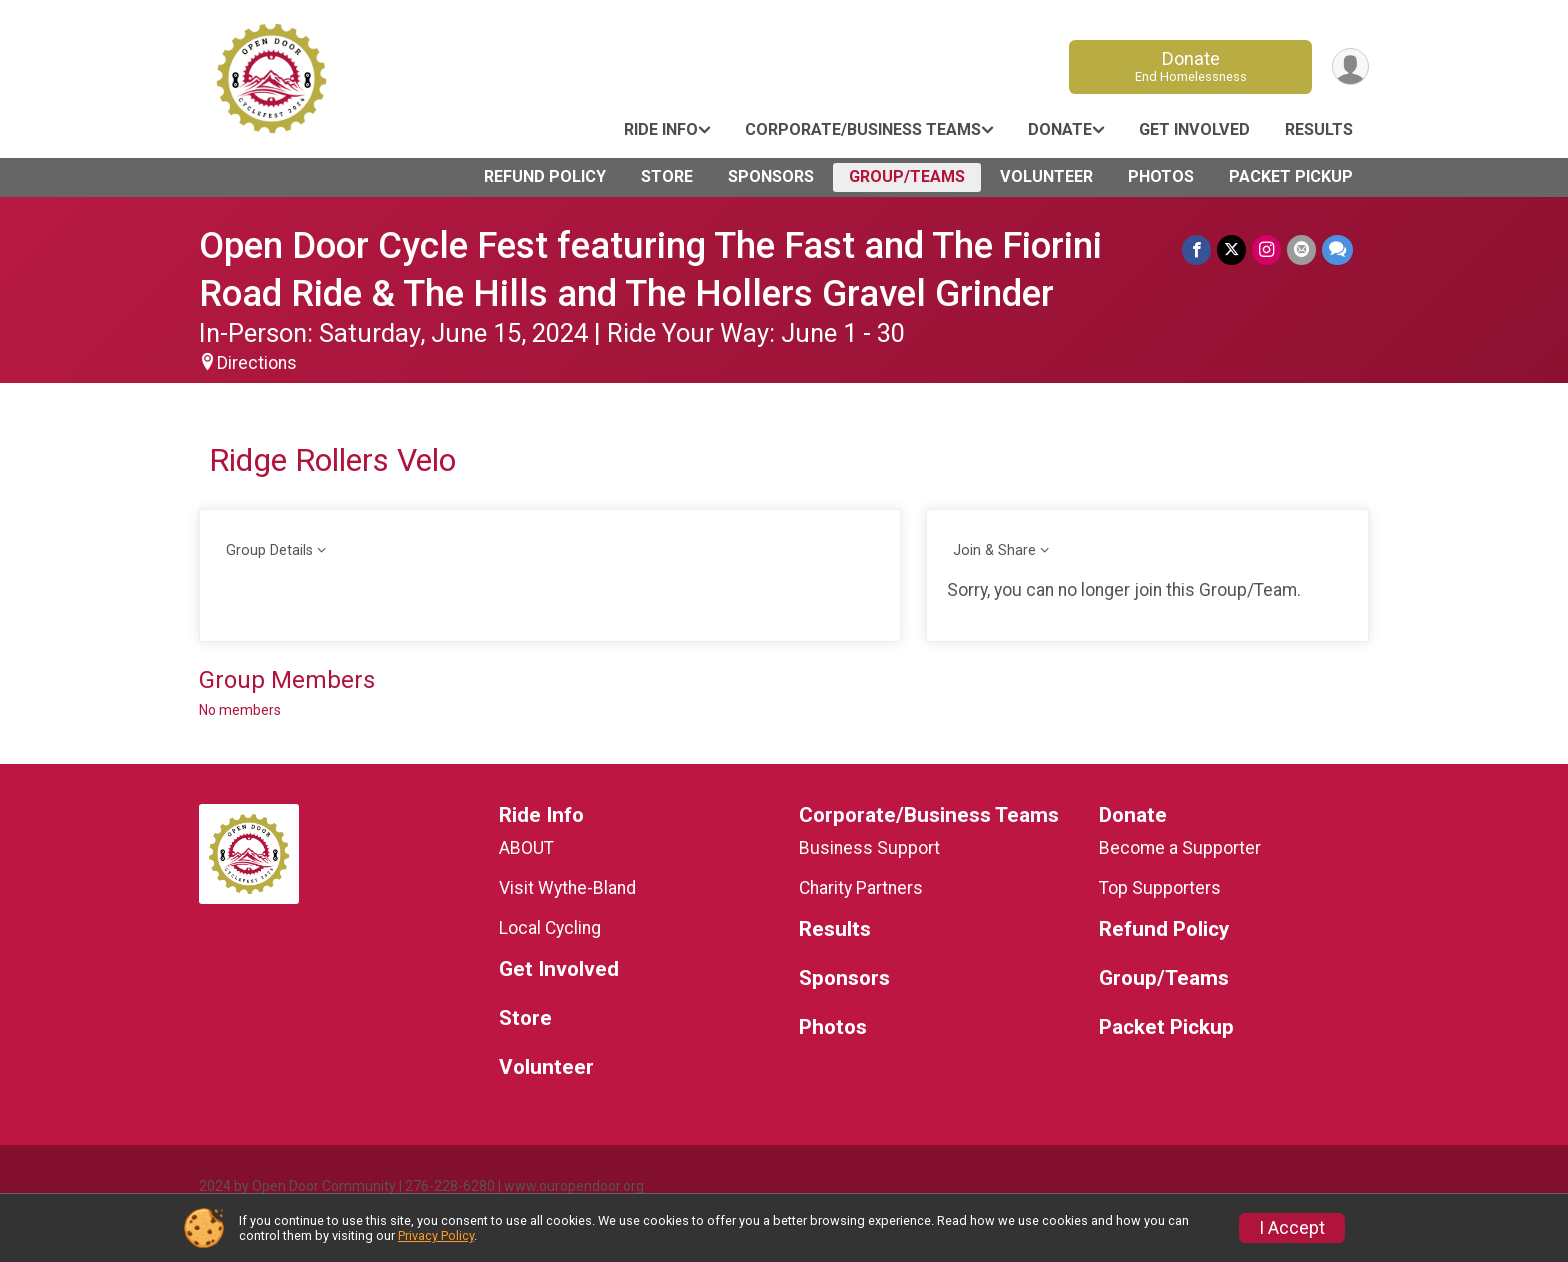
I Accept (1292, 1228)
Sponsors (771, 176)
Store (667, 176)
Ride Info (661, 129)
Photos (1161, 176)
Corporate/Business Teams (863, 129)
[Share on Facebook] (1196, 249)
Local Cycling (550, 928)
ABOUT (526, 848)
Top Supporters (1160, 888)
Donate (1191, 66)
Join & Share (994, 550)
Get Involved (1194, 129)
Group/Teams (907, 176)
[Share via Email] (1301, 249)
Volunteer (1046, 176)
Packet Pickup (1291, 176)
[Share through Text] (1337, 249)
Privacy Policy (436, 1235)
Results (1319, 129)
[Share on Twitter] (1231, 249)
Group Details (269, 550)
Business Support (869, 848)
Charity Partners (861, 888)
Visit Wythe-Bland (567, 888)
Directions (257, 363)
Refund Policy (545, 176)
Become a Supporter (1180, 848)
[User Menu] (1350, 66)
